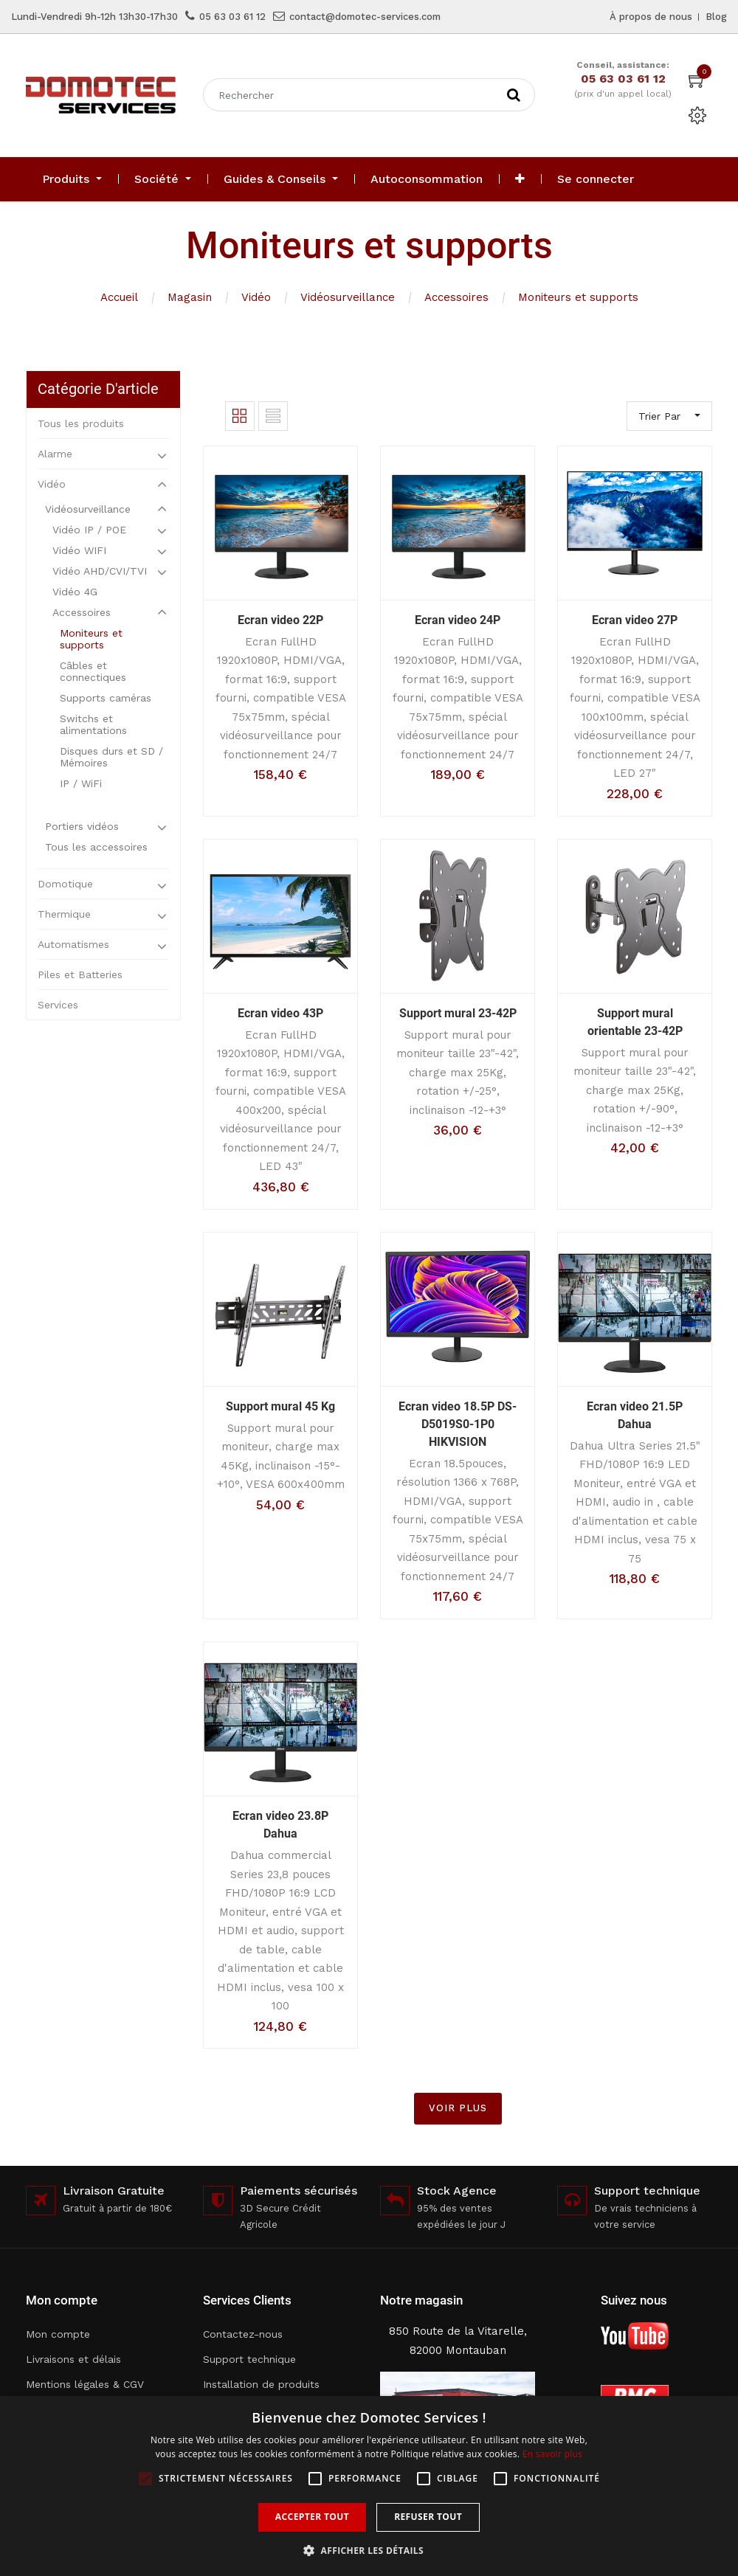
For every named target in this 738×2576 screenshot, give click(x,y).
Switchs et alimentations (93, 724)
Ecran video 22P (280, 620)
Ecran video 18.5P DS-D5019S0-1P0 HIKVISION (458, 1424)
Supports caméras (105, 698)
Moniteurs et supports (578, 297)
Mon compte (58, 2334)
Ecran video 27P (634, 620)
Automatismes (73, 944)
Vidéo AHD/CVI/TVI (99, 571)
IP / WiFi (81, 783)
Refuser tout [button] (428, 2516)
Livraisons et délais (73, 2359)
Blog (716, 16)
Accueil (119, 297)
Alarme (55, 454)
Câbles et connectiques (93, 671)
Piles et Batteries (80, 974)
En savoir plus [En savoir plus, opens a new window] (552, 2454)
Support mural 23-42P (458, 1013)
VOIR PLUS (458, 2107)
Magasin (190, 297)
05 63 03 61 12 (232, 16)
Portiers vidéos (82, 826)
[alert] (369, 2486)
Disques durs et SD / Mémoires (111, 757)
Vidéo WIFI (79, 550)
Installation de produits (261, 2384)
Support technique (249, 2359)
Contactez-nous (243, 2334)
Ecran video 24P (457, 620)
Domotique (65, 884)
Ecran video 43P (280, 1013)
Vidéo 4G (74, 592)
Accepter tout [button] (312, 2516)
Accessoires (456, 297)
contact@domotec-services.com (365, 16)
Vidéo (256, 297)
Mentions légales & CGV (85, 2384)
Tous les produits (81, 423)
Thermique (64, 914)
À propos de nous (651, 16)
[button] (520, 179)
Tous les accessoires (96, 847)
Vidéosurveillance (347, 297)
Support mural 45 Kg (280, 1406)
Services (58, 1005)
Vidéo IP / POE (89, 530)
